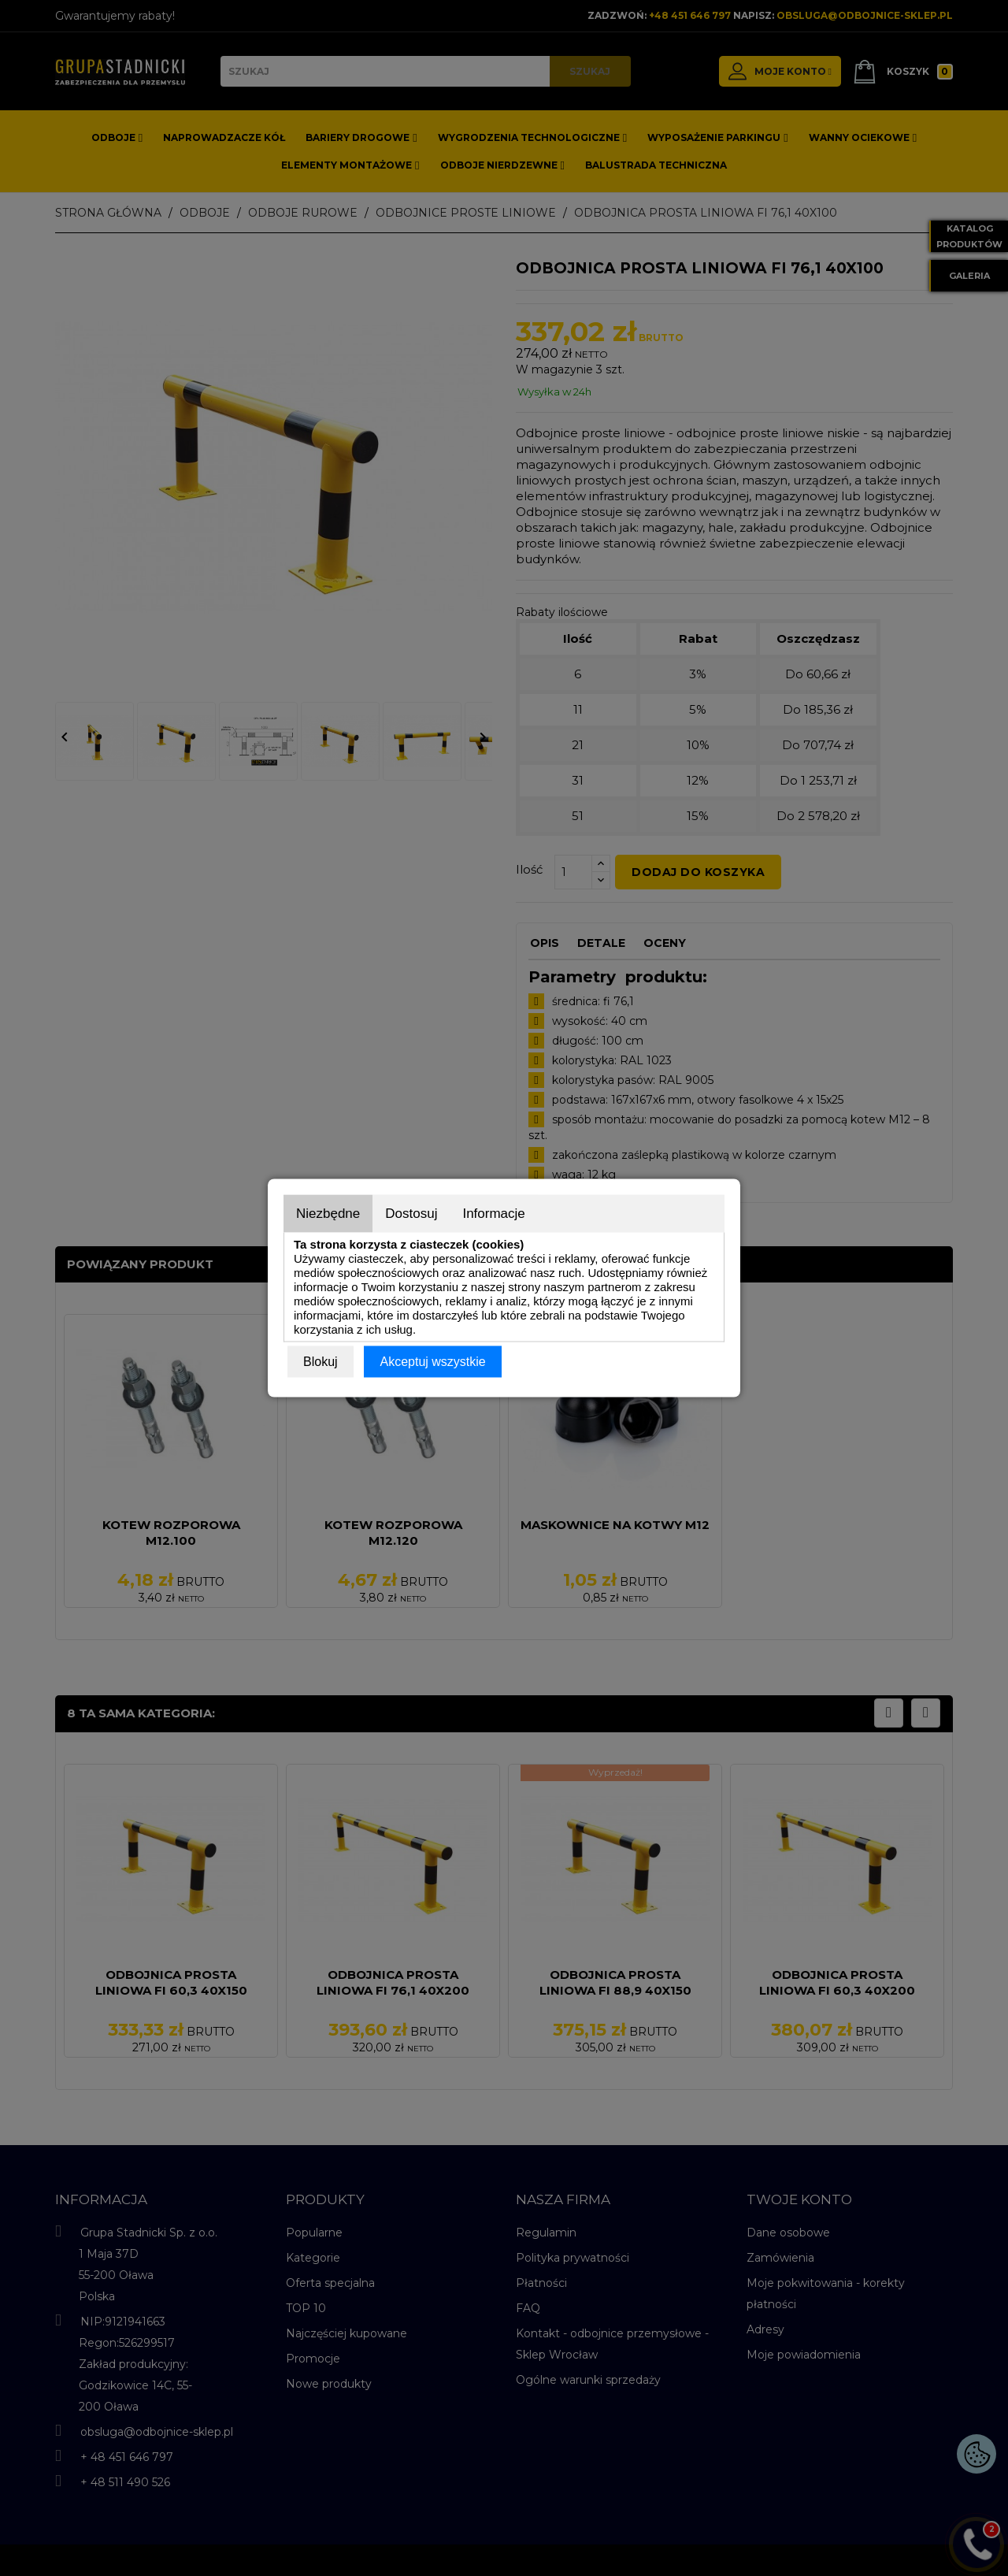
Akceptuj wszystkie (432, 1361)
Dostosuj (411, 1213)
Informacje (493, 1213)
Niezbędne (328, 1213)
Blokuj (320, 1361)
